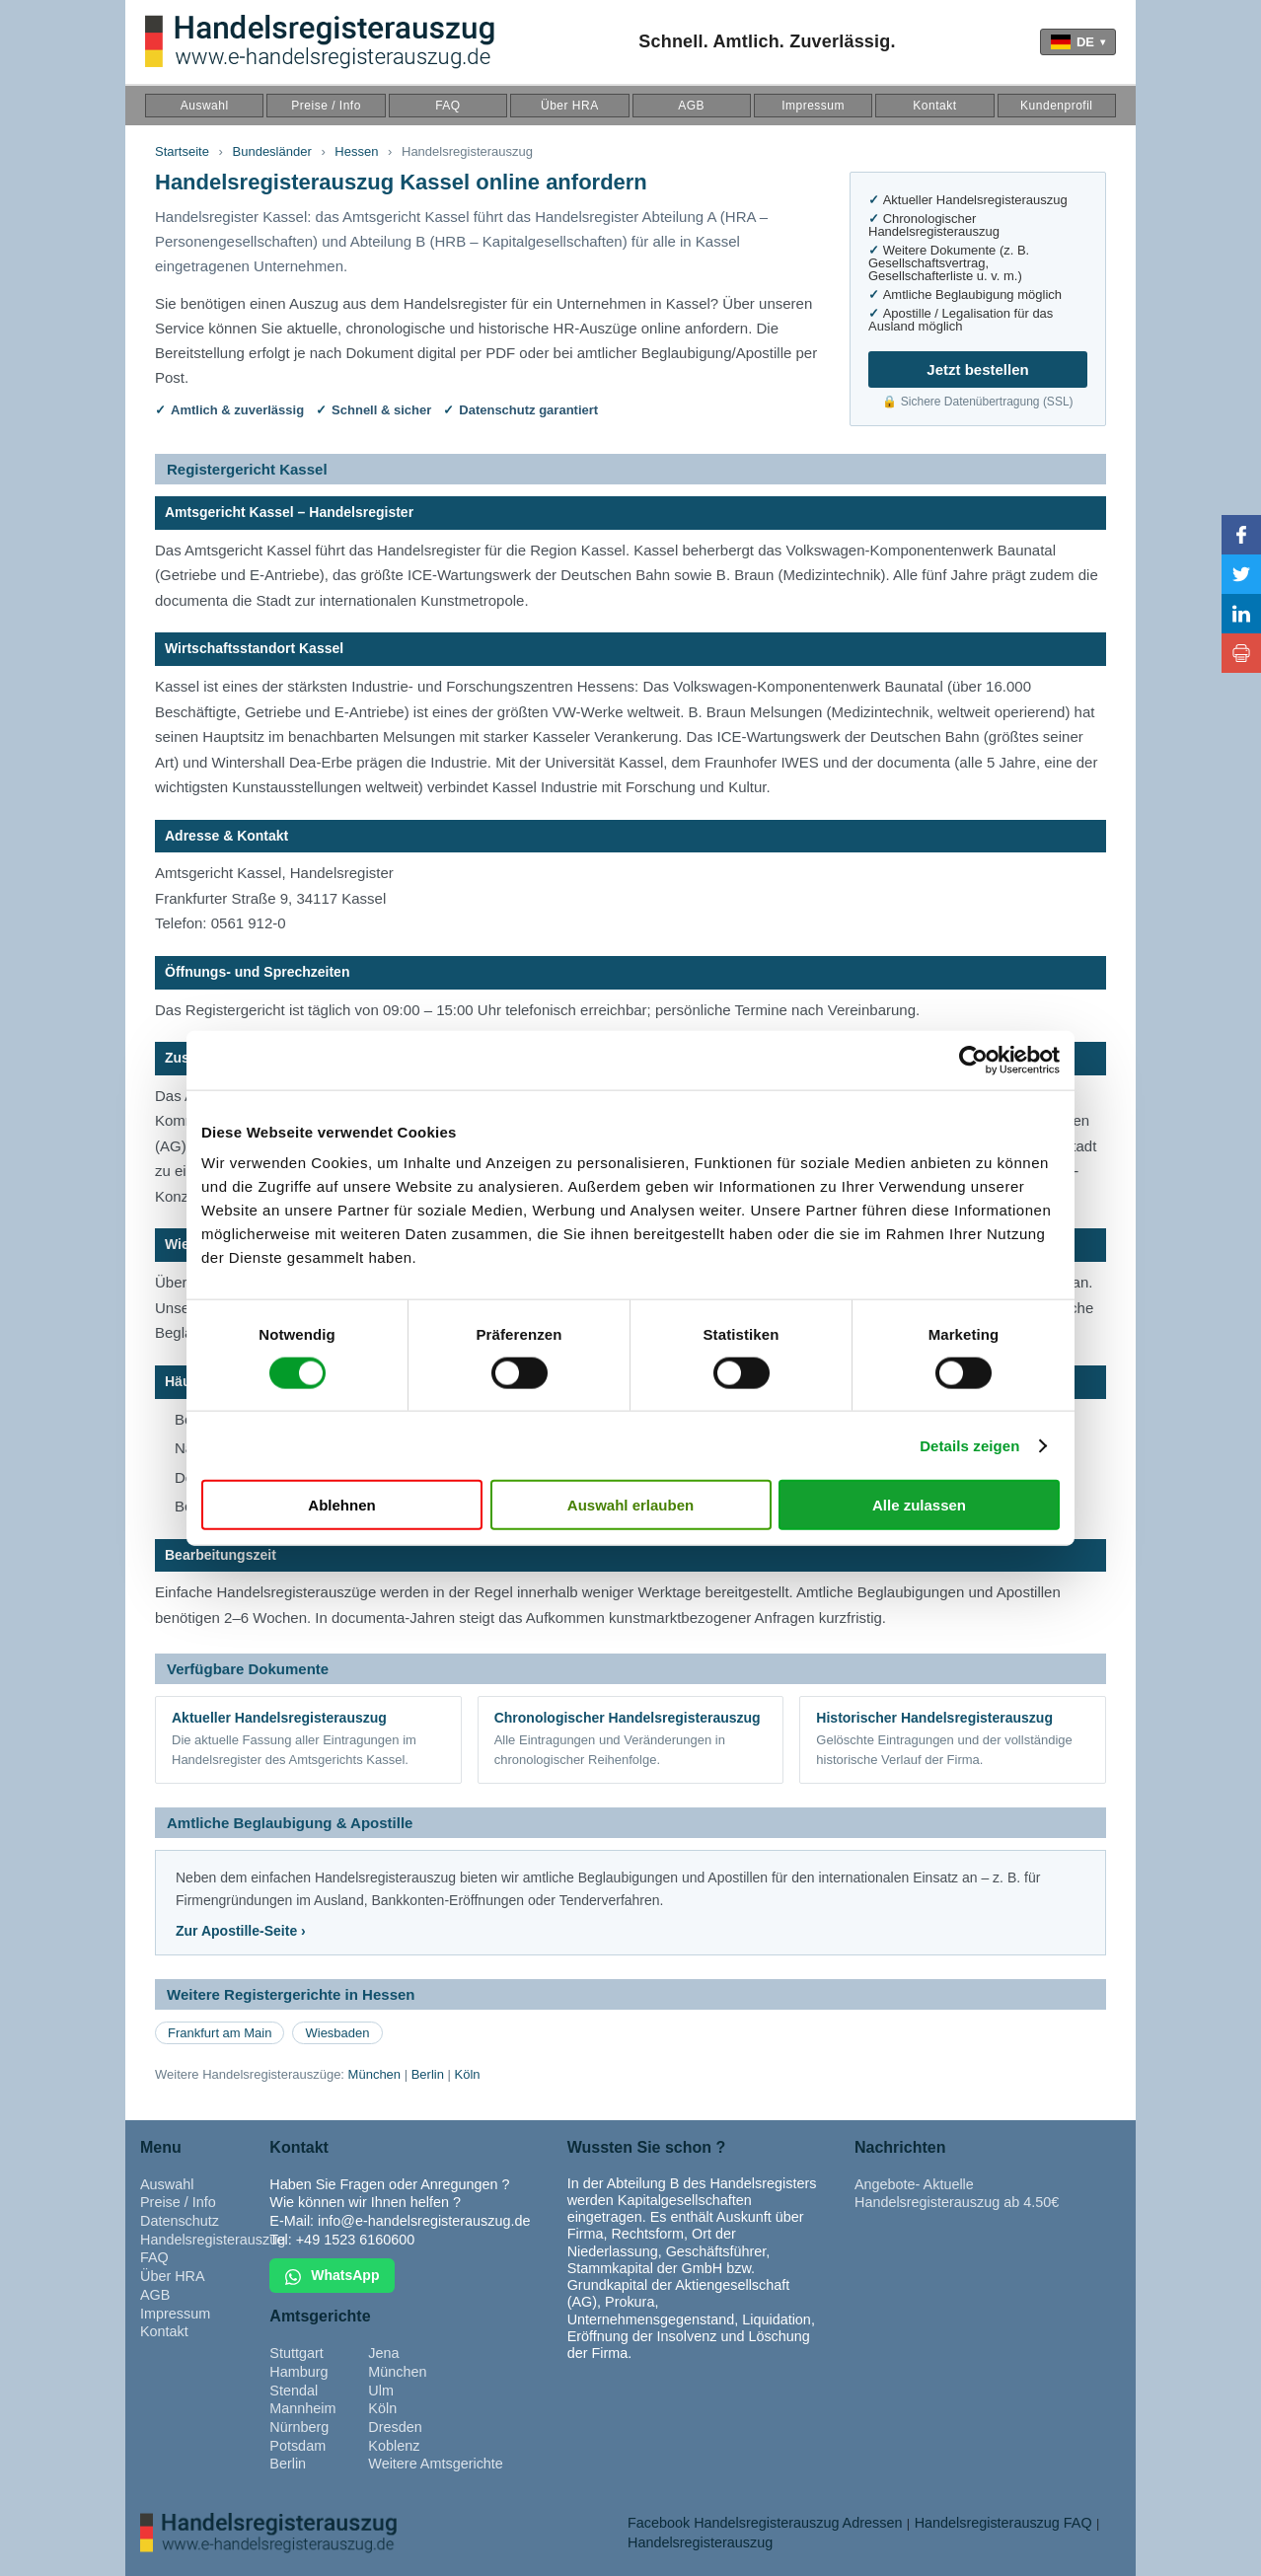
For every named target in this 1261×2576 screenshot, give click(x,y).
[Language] (1078, 42)
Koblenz (393, 2446)
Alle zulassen (919, 1505)
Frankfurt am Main (219, 2032)
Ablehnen (341, 1505)
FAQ (448, 105)
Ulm (381, 2390)
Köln (468, 2074)
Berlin (427, 2074)
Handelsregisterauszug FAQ (1003, 2523)
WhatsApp (332, 2275)
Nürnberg (299, 2427)
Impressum (813, 105)
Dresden (394, 2427)
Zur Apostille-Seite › (241, 1931)
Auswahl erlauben (630, 1505)
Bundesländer (272, 151)
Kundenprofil (1056, 105)
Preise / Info (326, 105)
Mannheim (302, 2408)
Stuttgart (296, 2353)
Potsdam (297, 2446)
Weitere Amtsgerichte (435, 2463)
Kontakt (934, 105)
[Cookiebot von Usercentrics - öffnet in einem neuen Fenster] (973, 1059)
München (374, 2074)
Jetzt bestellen (977, 369)
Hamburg (298, 2372)
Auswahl (205, 105)
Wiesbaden (337, 2032)
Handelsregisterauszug (212, 2239)
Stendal (293, 2390)
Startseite (182, 151)
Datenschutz (179, 2221)
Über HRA (570, 105)
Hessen (356, 151)
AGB (691, 105)
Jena (383, 2353)
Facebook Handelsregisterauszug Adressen (765, 2523)
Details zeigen (969, 1444)
